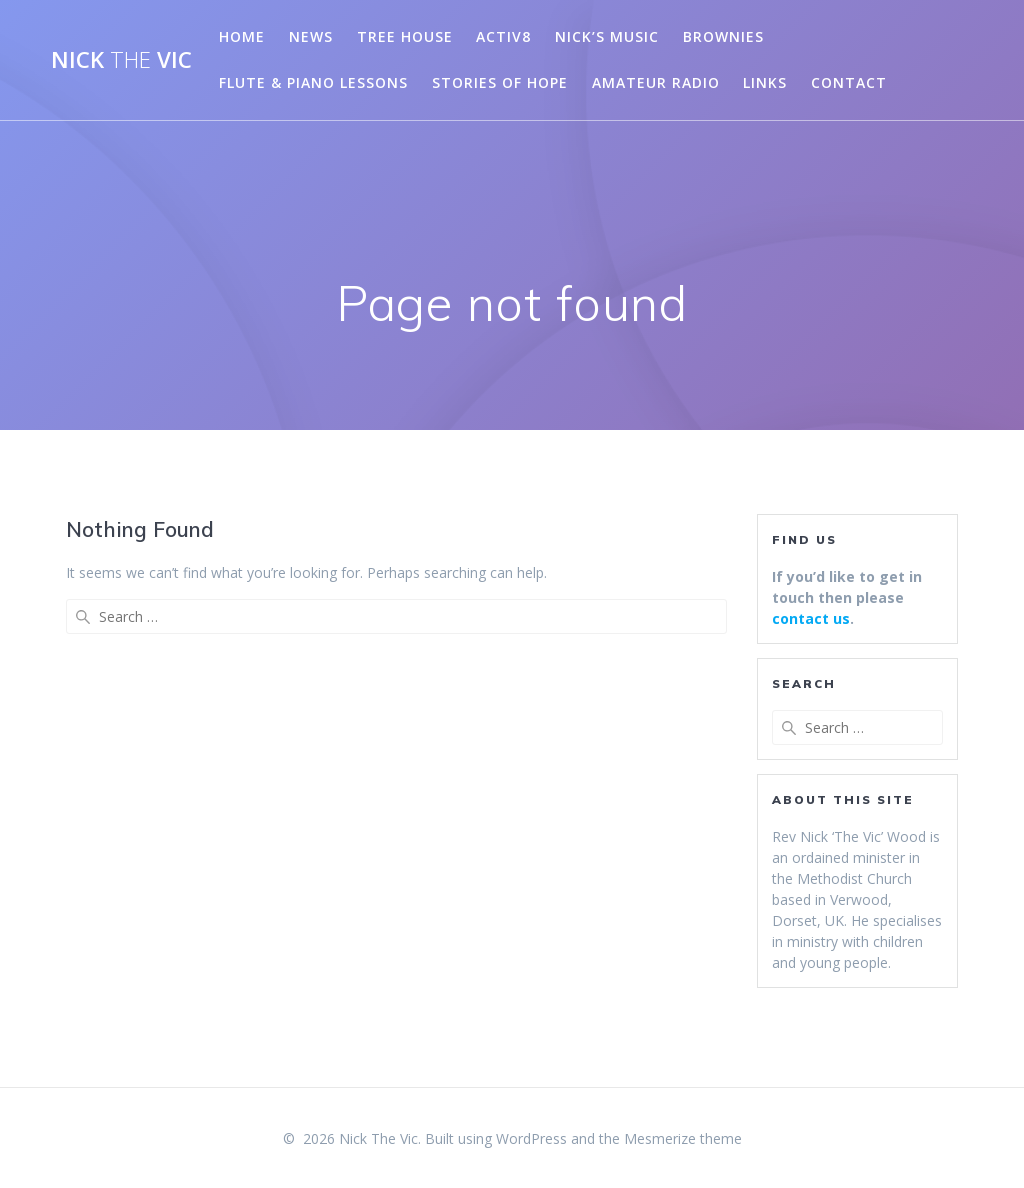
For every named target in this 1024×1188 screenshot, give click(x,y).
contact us (811, 618)
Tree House (405, 36)
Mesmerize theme (683, 1138)
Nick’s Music (607, 36)
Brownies (723, 36)
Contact (849, 82)
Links (765, 82)
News (311, 36)
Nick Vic (121, 60)
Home (242, 36)
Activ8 (503, 36)
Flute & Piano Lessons (313, 82)
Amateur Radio (656, 82)
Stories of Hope (500, 82)
